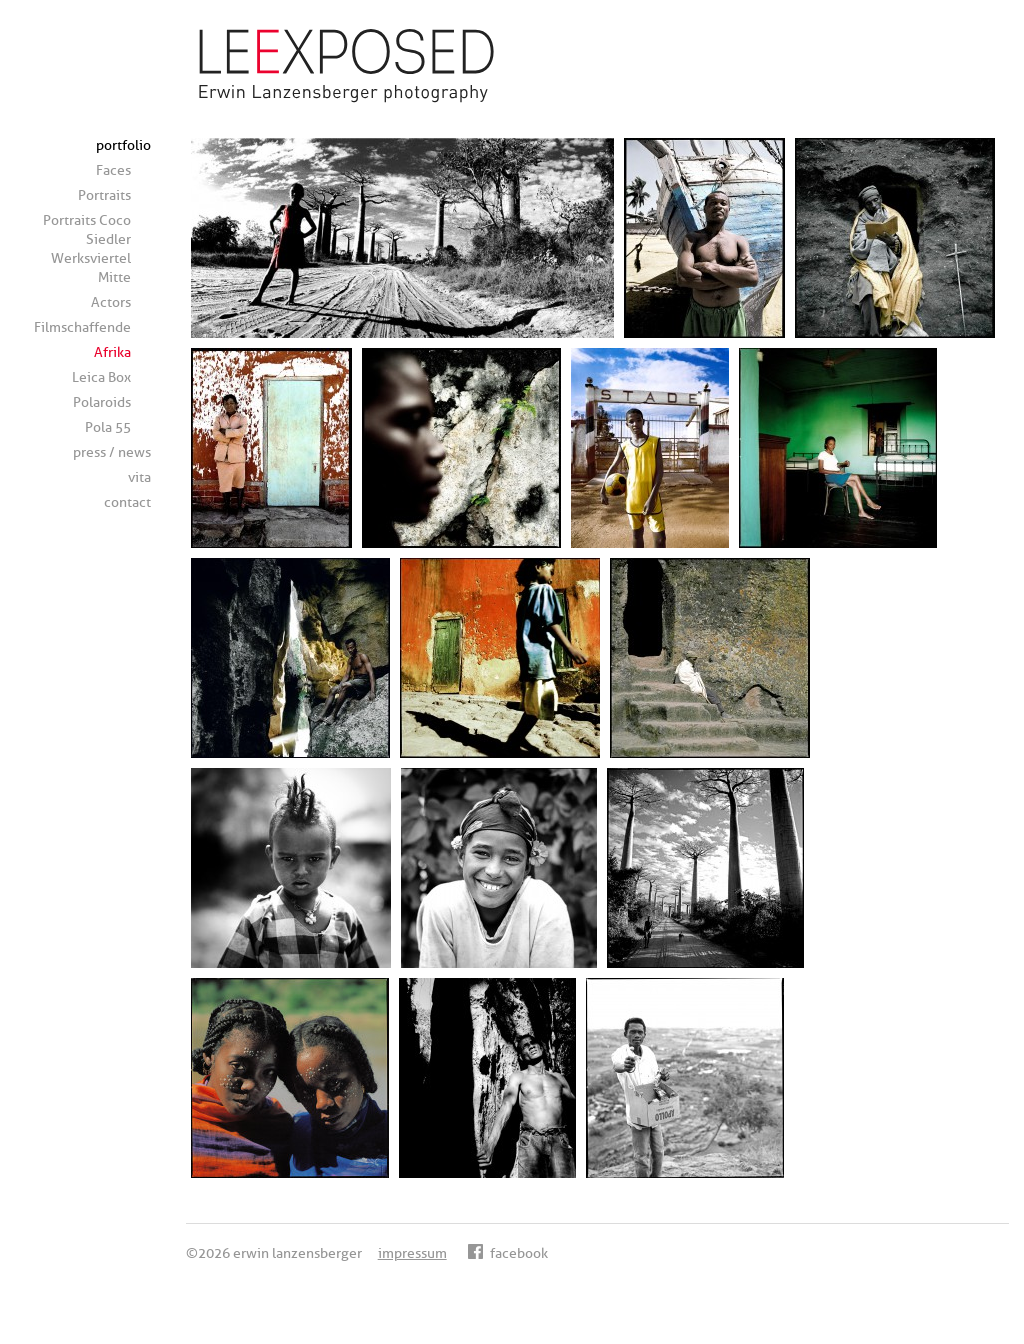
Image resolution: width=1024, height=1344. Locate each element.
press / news (112, 452)
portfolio (123, 145)
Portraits (104, 195)
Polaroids (102, 402)
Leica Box (101, 377)
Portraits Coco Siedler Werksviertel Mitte (87, 249)
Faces (113, 170)
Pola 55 (108, 427)
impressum (412, 1253)
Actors (111, 302)
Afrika (112, 352)
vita (139, 477)
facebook (508, 1253)
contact (127, 502)
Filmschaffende (82, 327)
